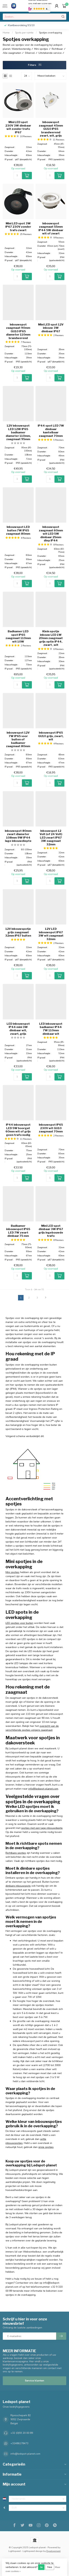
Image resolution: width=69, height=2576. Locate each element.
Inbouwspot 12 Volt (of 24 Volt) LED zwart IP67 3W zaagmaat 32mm (51, 837)
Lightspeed (14, 2551)
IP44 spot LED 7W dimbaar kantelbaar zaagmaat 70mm (51, 430)
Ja (41, 2567)
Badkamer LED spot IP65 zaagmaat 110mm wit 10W (18, 636)
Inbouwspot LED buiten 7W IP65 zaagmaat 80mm (18, 530)
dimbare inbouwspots (18, 1886)
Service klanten (34, 2380)
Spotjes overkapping (50, 32)
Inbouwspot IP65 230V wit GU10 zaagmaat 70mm (51, 1128)
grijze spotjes (46, 2147)
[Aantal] (17, 175)
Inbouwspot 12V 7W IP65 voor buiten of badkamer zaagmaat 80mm (18, 739)
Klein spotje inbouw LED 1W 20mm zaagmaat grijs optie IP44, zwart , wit (51, 638)
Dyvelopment (53, 2551)
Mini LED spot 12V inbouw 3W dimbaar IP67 (50, 328)
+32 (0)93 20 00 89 (21, 2433)
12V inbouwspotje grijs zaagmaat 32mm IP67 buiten (18, 932)
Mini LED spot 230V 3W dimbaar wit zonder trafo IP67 (18, 127)
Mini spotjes (12, 1572)
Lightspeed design (33, 2551)
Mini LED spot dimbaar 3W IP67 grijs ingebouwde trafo (50, 1231)
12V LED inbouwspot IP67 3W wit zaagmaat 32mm (50, 934)
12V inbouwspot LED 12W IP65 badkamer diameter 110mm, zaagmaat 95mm (18, 432)
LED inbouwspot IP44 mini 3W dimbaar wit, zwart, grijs (18, 1028)
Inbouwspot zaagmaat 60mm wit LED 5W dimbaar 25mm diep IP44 (51, 533)
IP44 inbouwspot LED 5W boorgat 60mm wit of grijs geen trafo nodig (18, 1129)
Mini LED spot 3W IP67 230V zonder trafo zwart (18, 227)
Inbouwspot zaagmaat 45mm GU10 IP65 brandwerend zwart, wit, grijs (51, 128)
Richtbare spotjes (16, 1853)
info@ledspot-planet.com (43, 1788)
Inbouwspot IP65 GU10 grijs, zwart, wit (50, 736)
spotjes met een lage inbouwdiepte (42, 1828)
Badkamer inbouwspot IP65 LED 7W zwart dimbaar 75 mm (18, 1231)
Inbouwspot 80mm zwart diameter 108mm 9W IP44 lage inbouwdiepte (18, 836)
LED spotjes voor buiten (19, 1623)
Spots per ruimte (24, 32)
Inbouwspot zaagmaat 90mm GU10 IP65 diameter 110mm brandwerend (18, 331)
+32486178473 (19, 2443)
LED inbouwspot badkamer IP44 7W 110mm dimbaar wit (50, 1028)
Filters (34, 65)
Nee (49, 2567)
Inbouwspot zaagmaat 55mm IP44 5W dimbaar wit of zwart (50, 228)
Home (6, 32)
